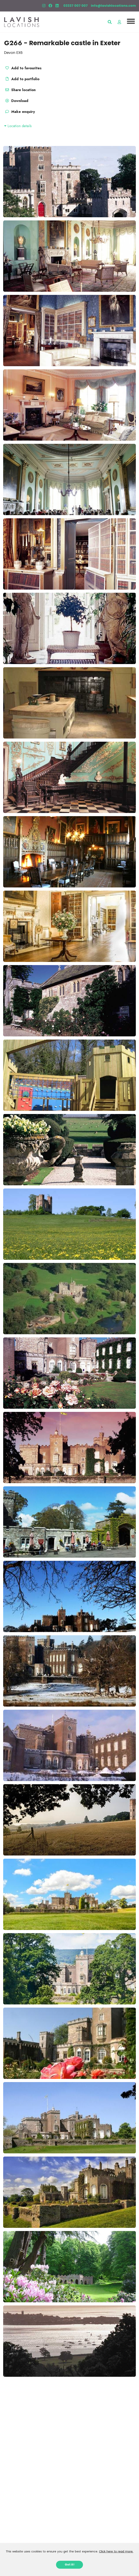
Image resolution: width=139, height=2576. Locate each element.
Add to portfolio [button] (21, 79)
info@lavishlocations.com (113, 5)
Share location (20, 89)
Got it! (69, 2564)
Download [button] (16, 100)
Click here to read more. (116, 2551)
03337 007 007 (75, 5)
